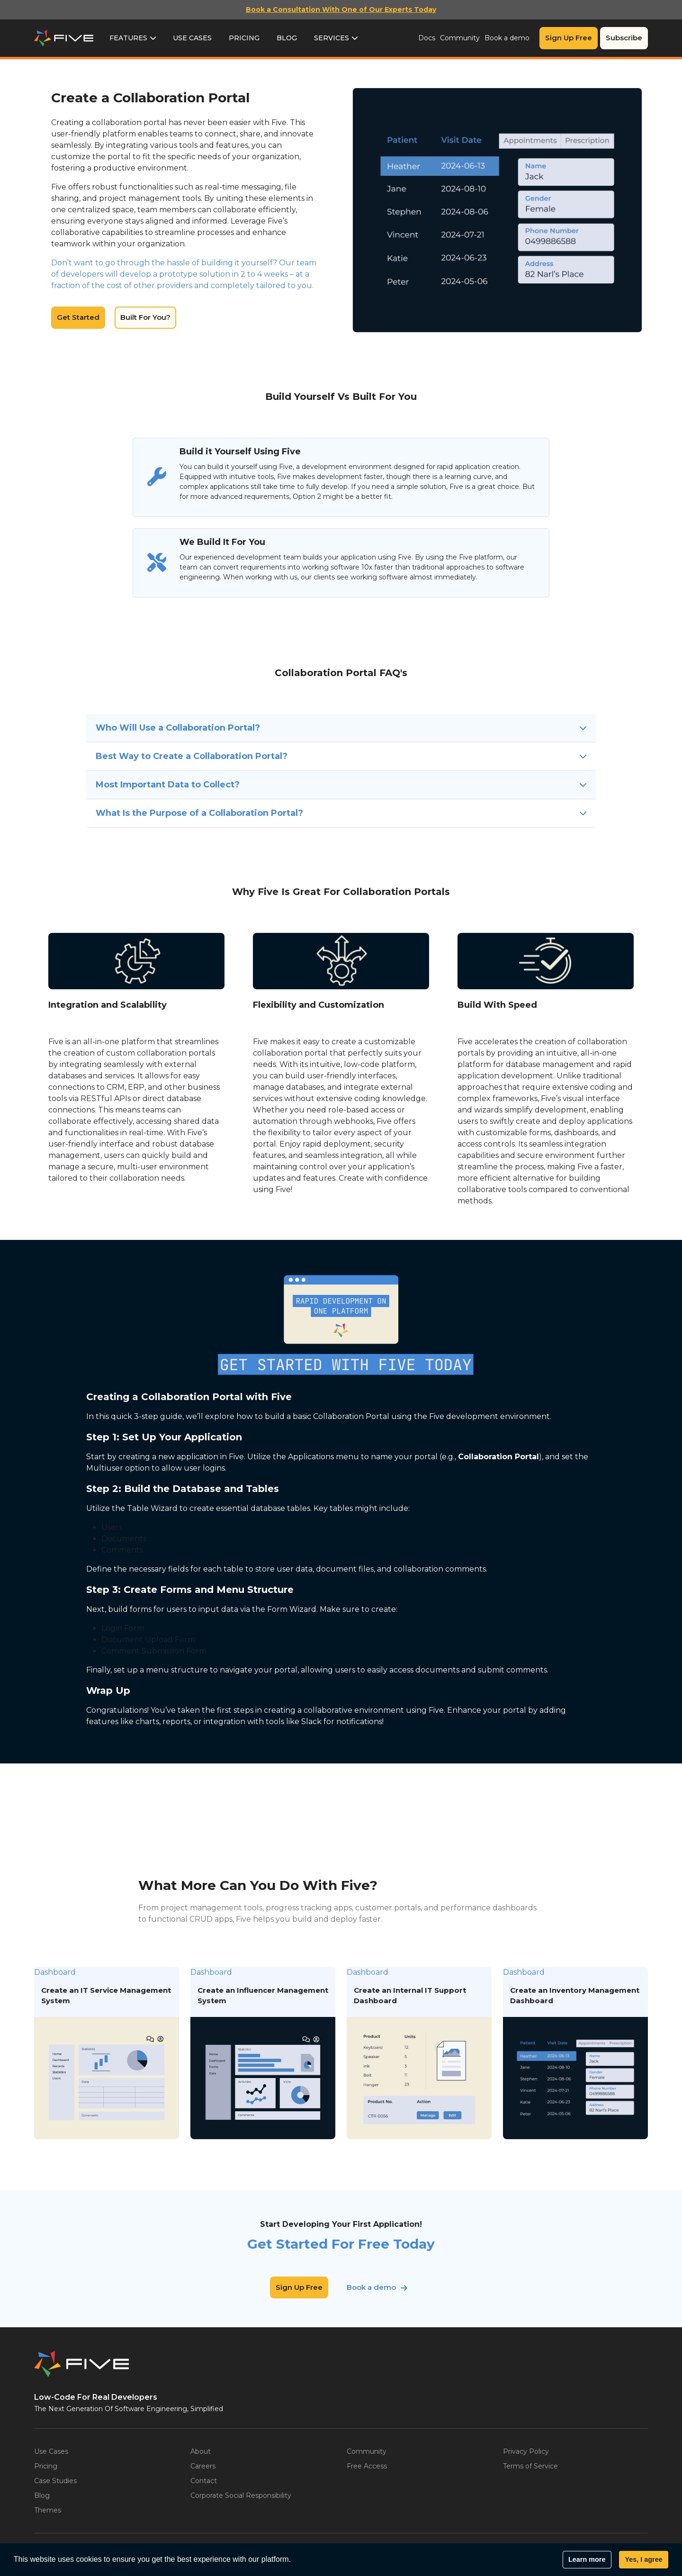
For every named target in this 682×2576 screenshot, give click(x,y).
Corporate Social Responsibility (240, 2495)
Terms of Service (530, 2466)
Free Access (367, 2466)
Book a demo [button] (371, 2287)
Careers (202, 2466)
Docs (426, 38)
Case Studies (55, 2481)
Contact (203, 2481)
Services (331, 38)
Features (128, 38)
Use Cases (192, 38)
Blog (287, 38)
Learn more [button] (586, 2559)
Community (460, 38)
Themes (47, 2510)
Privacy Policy (526, 2451)
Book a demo (507, 38)
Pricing (244, 38)
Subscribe (624, 37)
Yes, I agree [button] (643, 2559)
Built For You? (145, 317)
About (200, 2451)
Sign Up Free (568, 37)
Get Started (78, 317)
